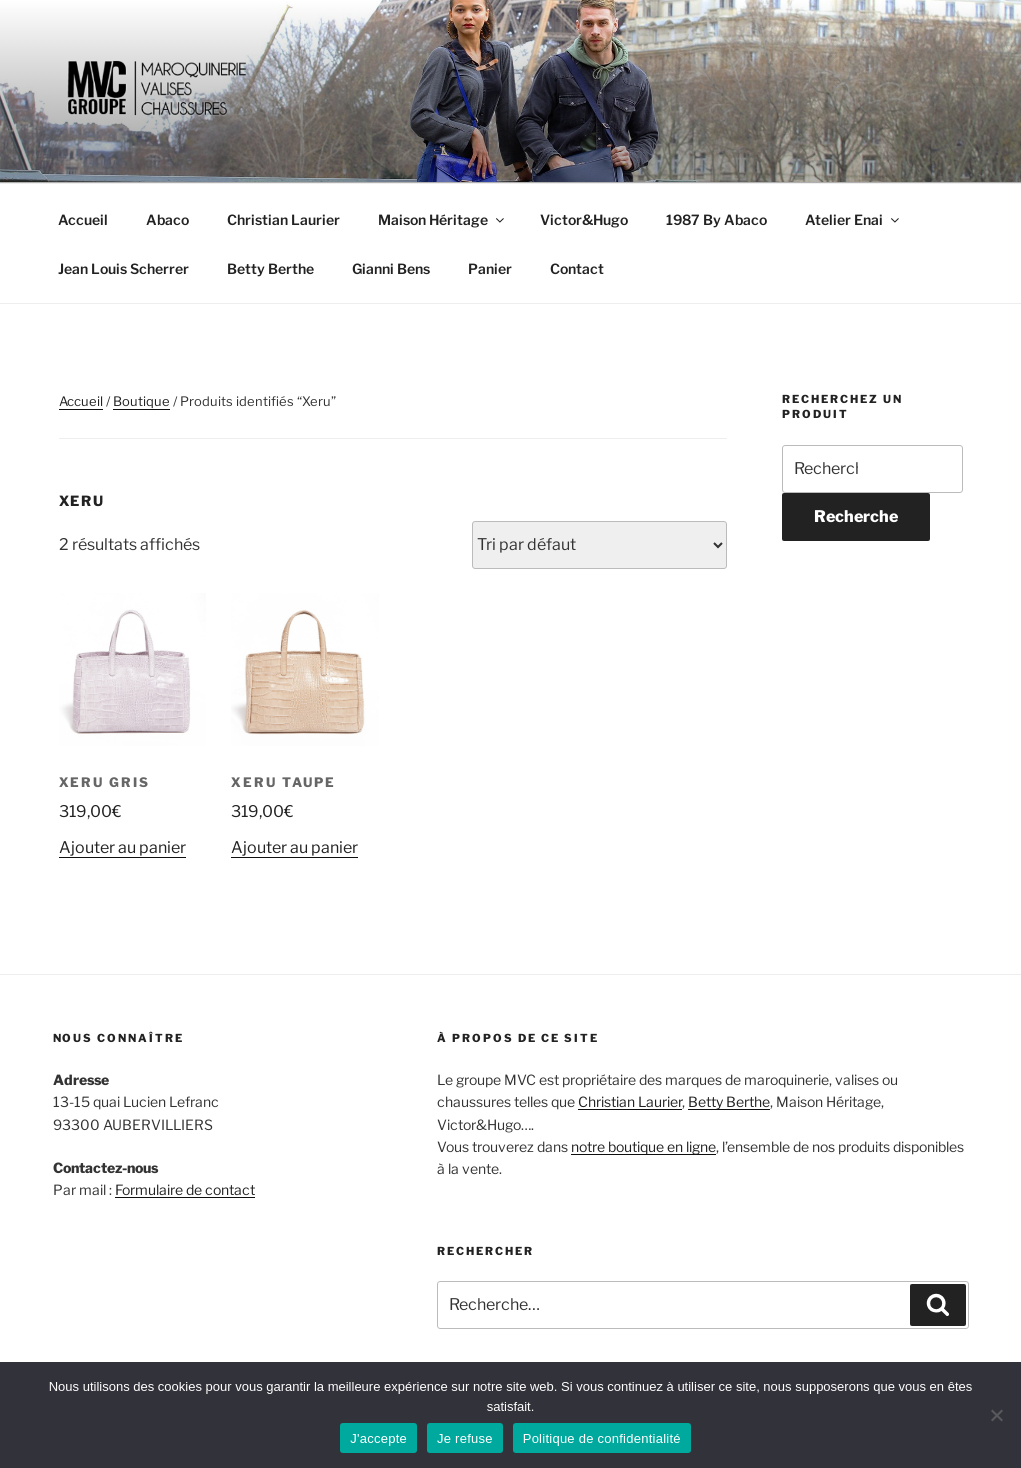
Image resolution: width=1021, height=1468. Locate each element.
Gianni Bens (391, 268)
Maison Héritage (442, 219)
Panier (490, 268)
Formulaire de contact (185, 1189)
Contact (577, 268)
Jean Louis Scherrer (123, 268)
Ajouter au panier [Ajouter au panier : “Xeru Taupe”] (294, 847)
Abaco (167, 219)
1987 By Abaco (716, 219)
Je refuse (465, 1438)
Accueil (83, 219)
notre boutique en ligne (643, 1146)
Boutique (141, 401)
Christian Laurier (283, 219)
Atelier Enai (853, 219)
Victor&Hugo (584, 219)
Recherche (856, 516)
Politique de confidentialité (602, 1438)
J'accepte (378, 1438)
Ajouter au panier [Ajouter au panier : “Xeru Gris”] (122, 847)
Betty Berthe (270, 268)
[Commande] (599, 545)
